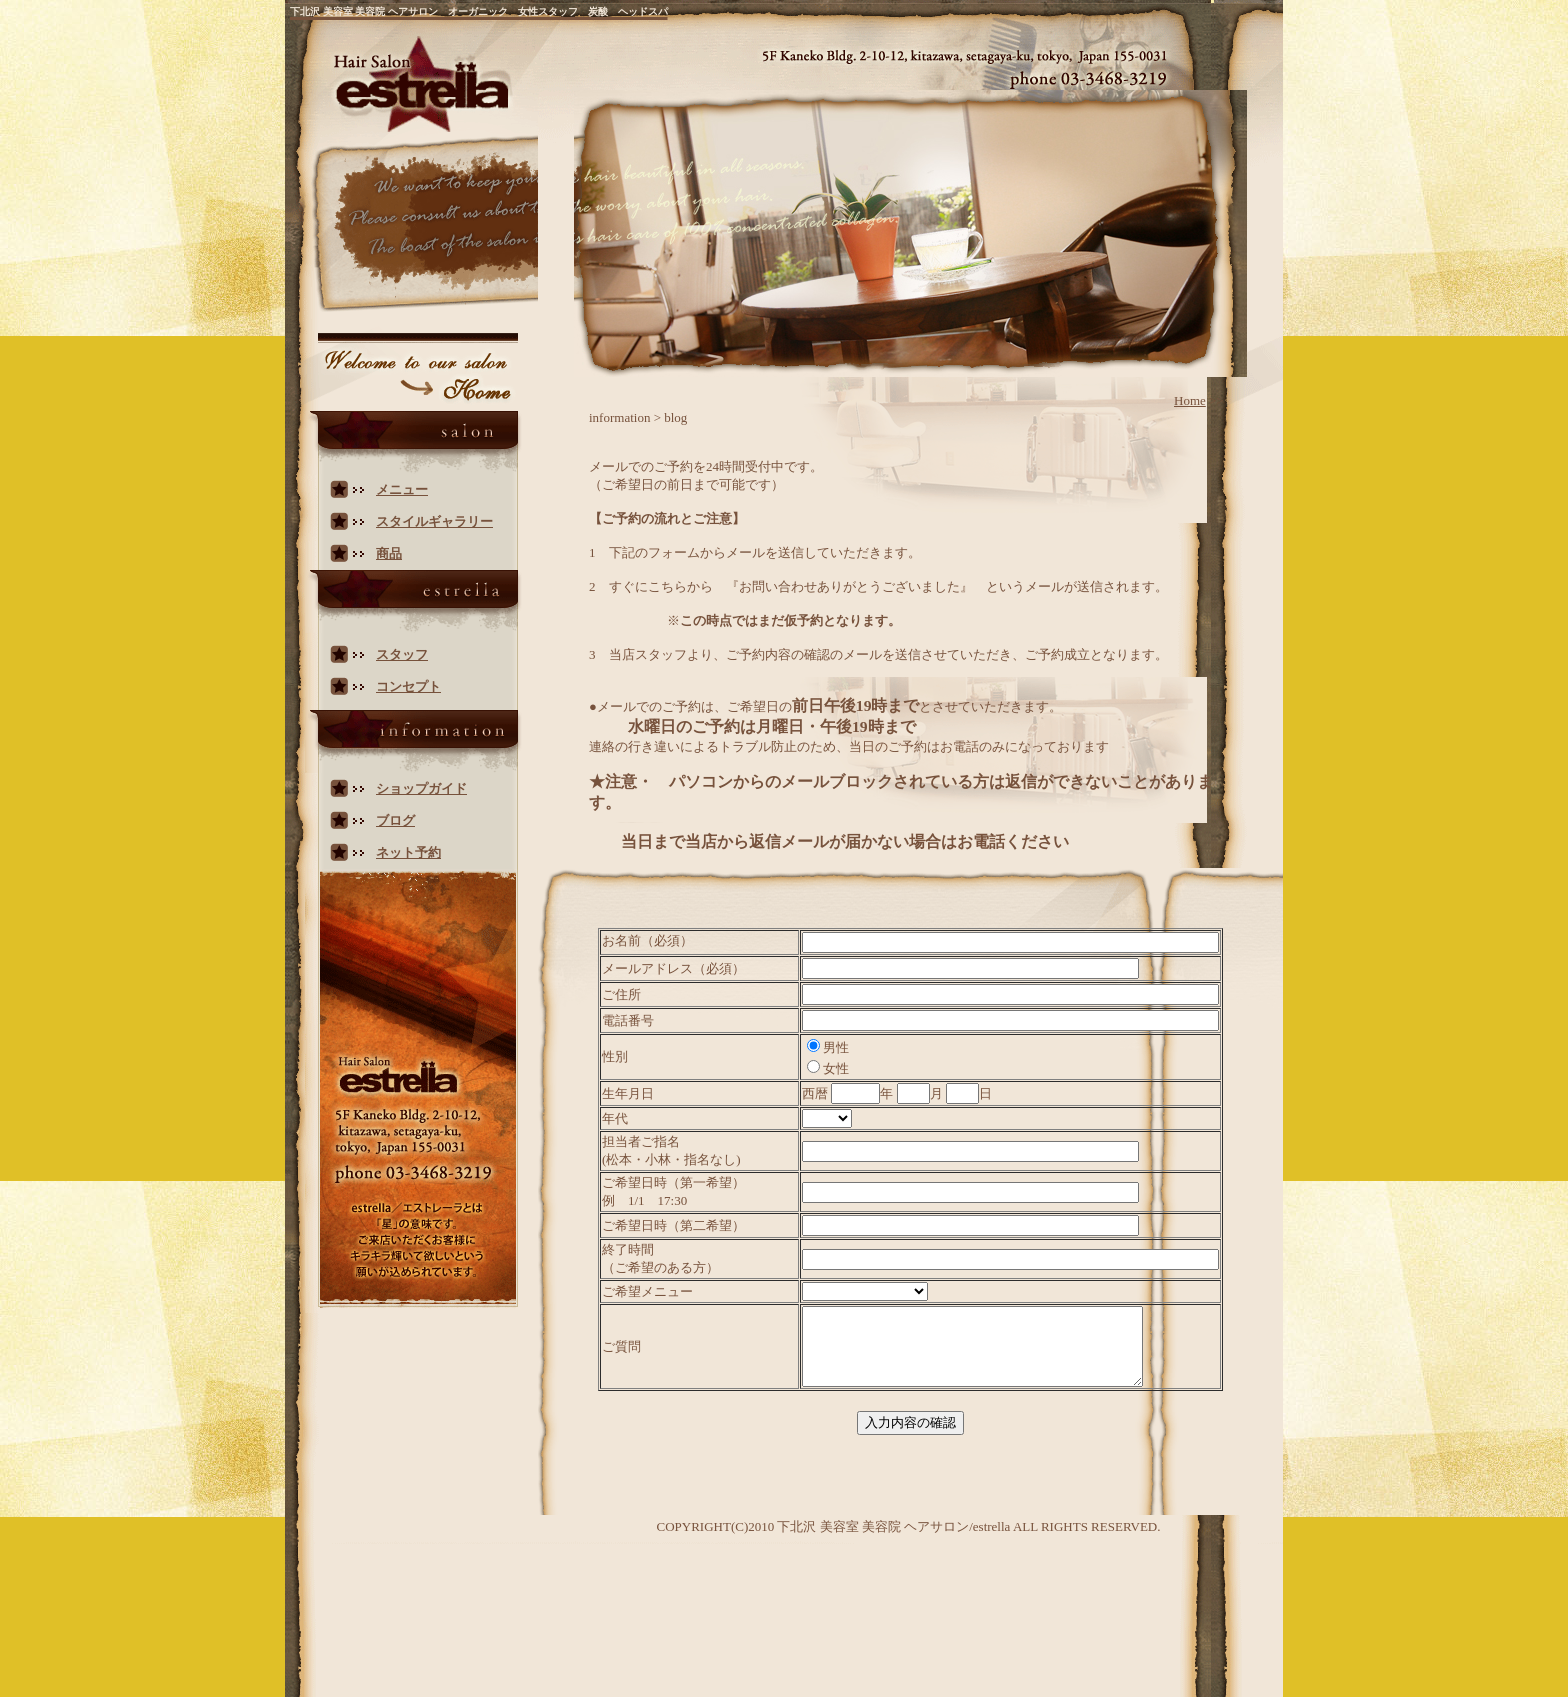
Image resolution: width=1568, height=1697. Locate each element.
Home (1190, 400)
